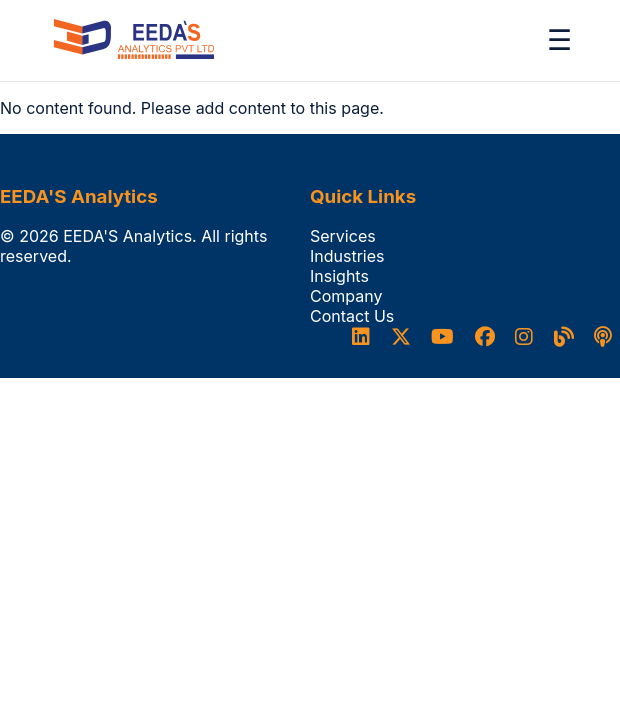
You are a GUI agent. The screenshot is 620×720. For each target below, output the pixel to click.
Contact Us (352, 316)
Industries (347, 256)
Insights (339, 276)
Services (343, 236)
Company (346, 296)
